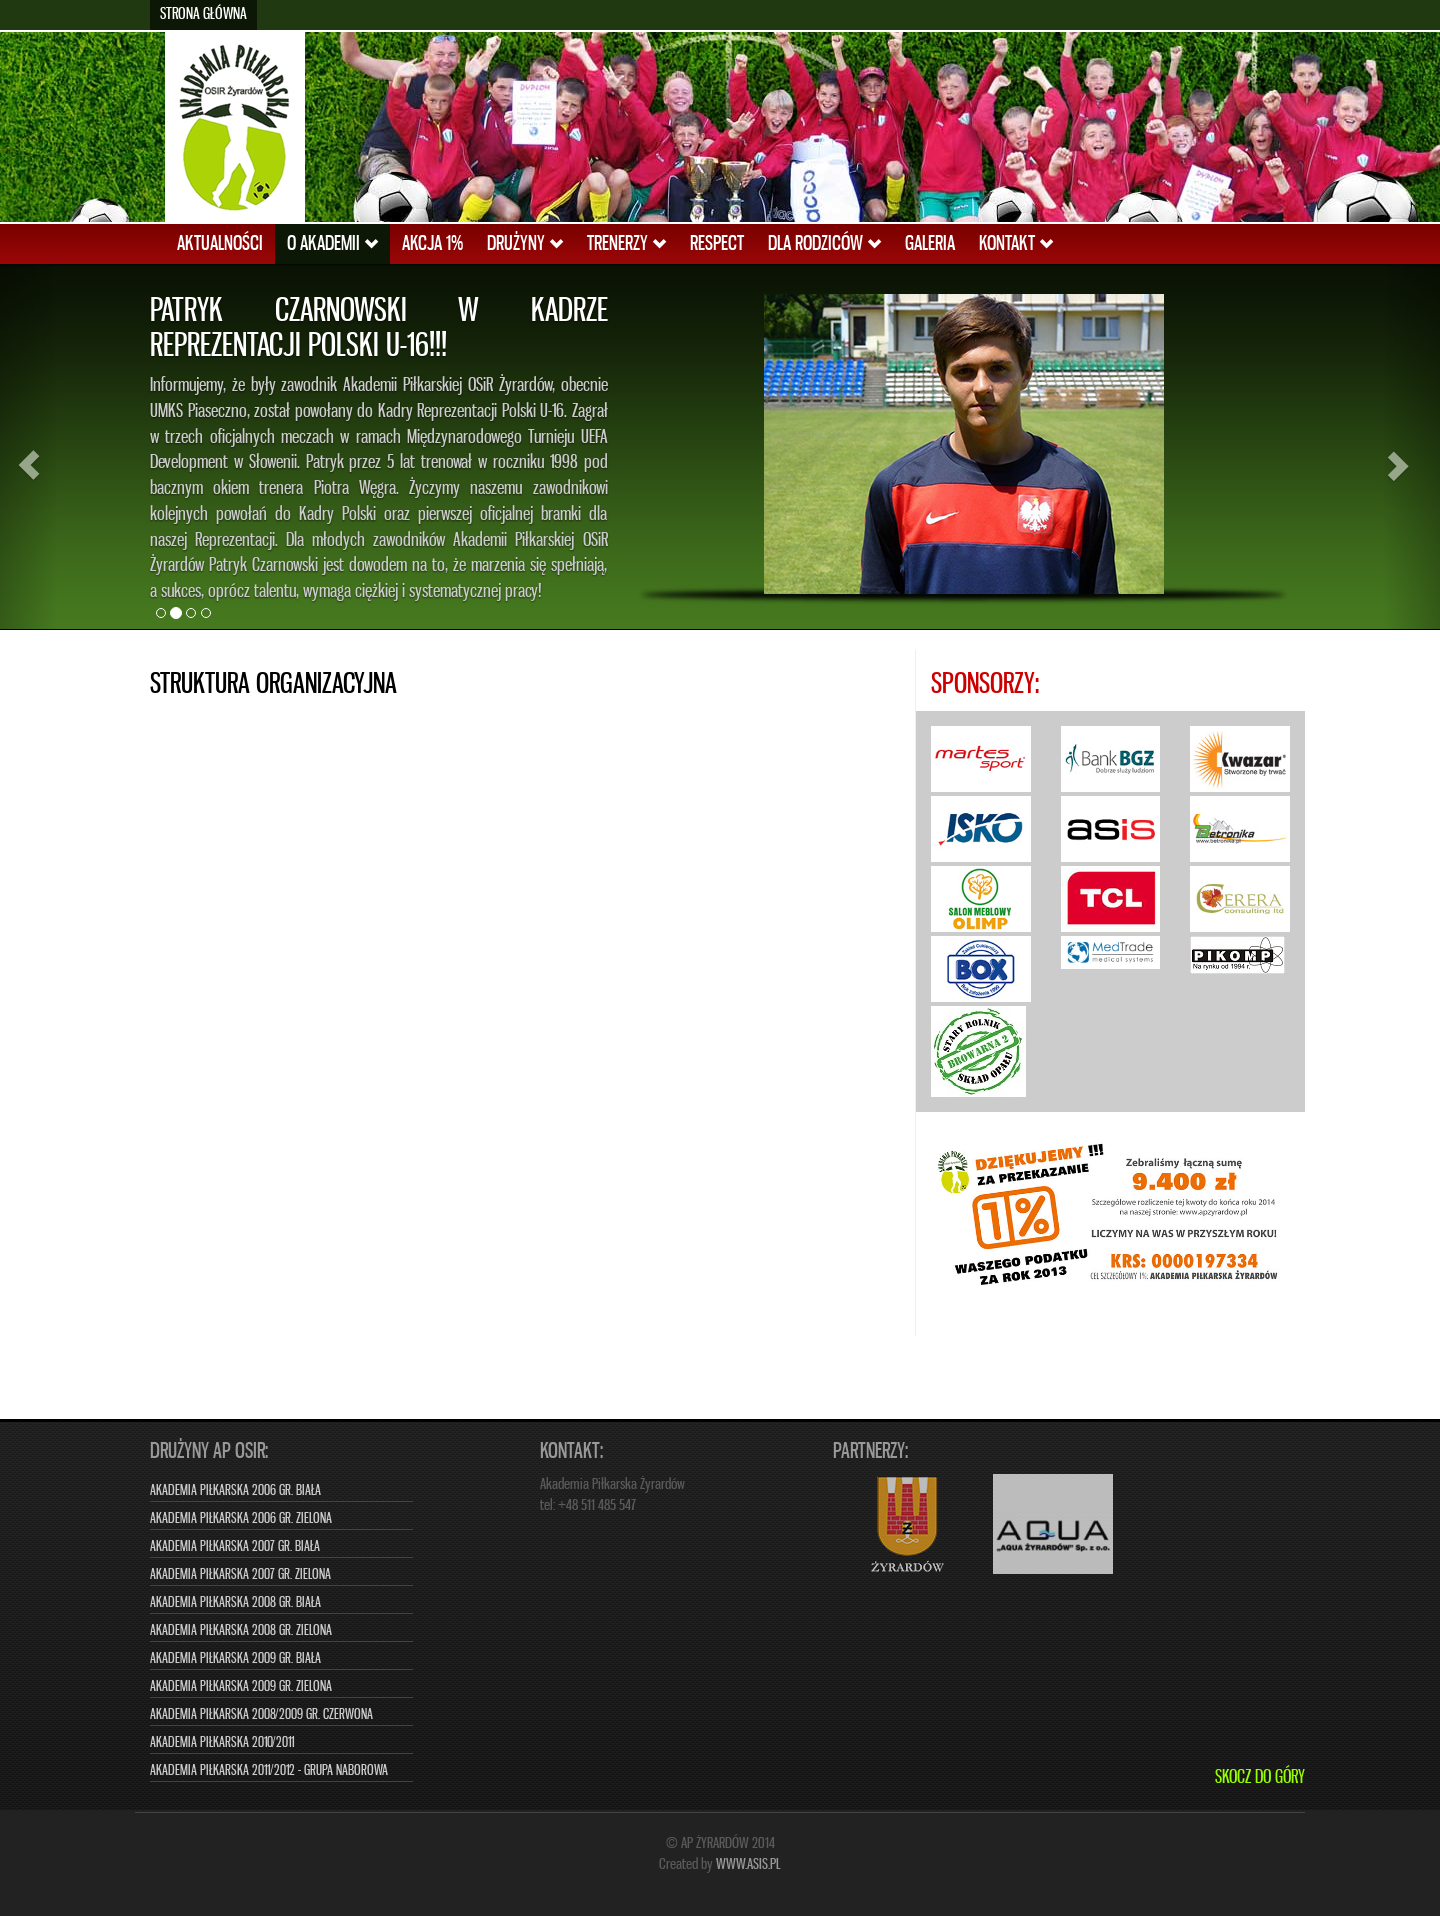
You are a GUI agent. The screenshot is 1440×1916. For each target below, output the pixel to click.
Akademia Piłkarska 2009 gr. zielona (241, 1686)
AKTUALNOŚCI (220, 244)
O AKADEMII (332, 244)
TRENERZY (626, 244)
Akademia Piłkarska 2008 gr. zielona (241, 1630)
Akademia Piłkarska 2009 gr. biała (235, 1658)
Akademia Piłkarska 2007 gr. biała (235, 1546)
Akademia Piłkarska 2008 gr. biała (235, 1602)
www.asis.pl (748, 1864)
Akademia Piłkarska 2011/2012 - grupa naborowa (269, 1770)
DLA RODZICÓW (824, 244)
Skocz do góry (1260, 1778)
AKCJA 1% (432, 244)
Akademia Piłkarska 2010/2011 (222, 1742)
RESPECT (717, 244)
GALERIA (930, 244)
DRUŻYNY (525, 244)
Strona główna (203, 14)
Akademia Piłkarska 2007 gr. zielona (240, 1574)
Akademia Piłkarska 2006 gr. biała (235, 1490)
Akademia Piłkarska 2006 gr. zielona (241, 1518)
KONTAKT (1016, 244)
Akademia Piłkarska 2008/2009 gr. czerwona (261, 1714)
